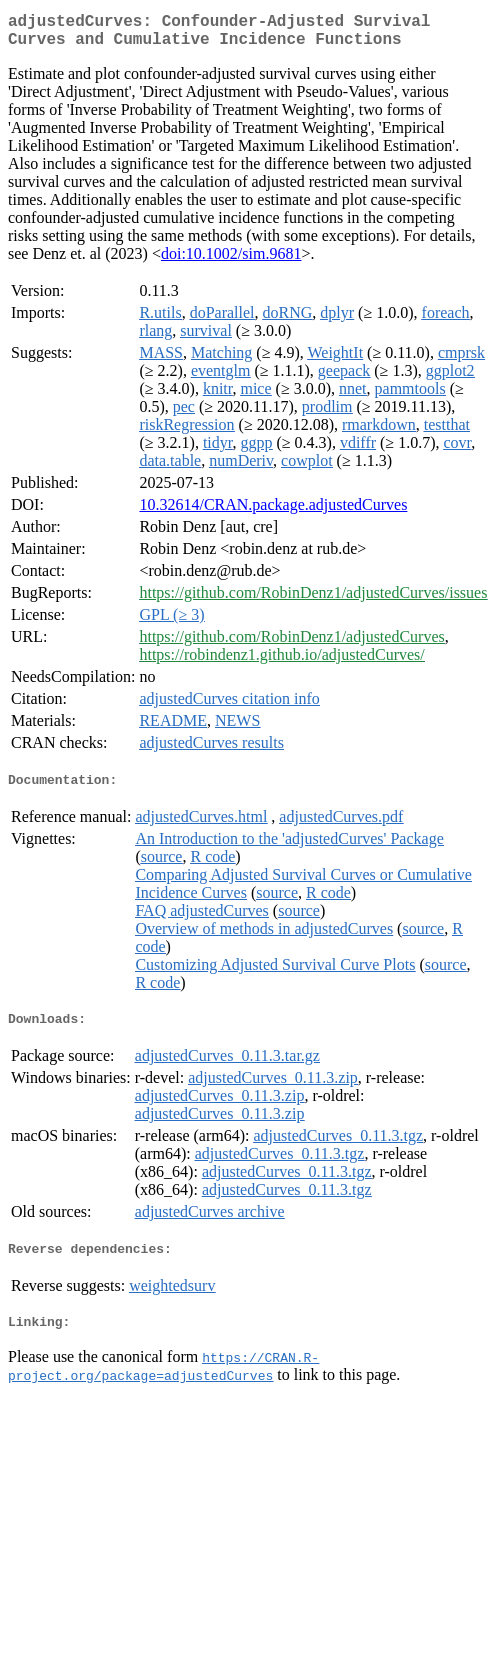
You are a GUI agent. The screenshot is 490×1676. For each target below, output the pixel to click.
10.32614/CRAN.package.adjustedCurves (273, 512)
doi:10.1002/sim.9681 (231, 261)
